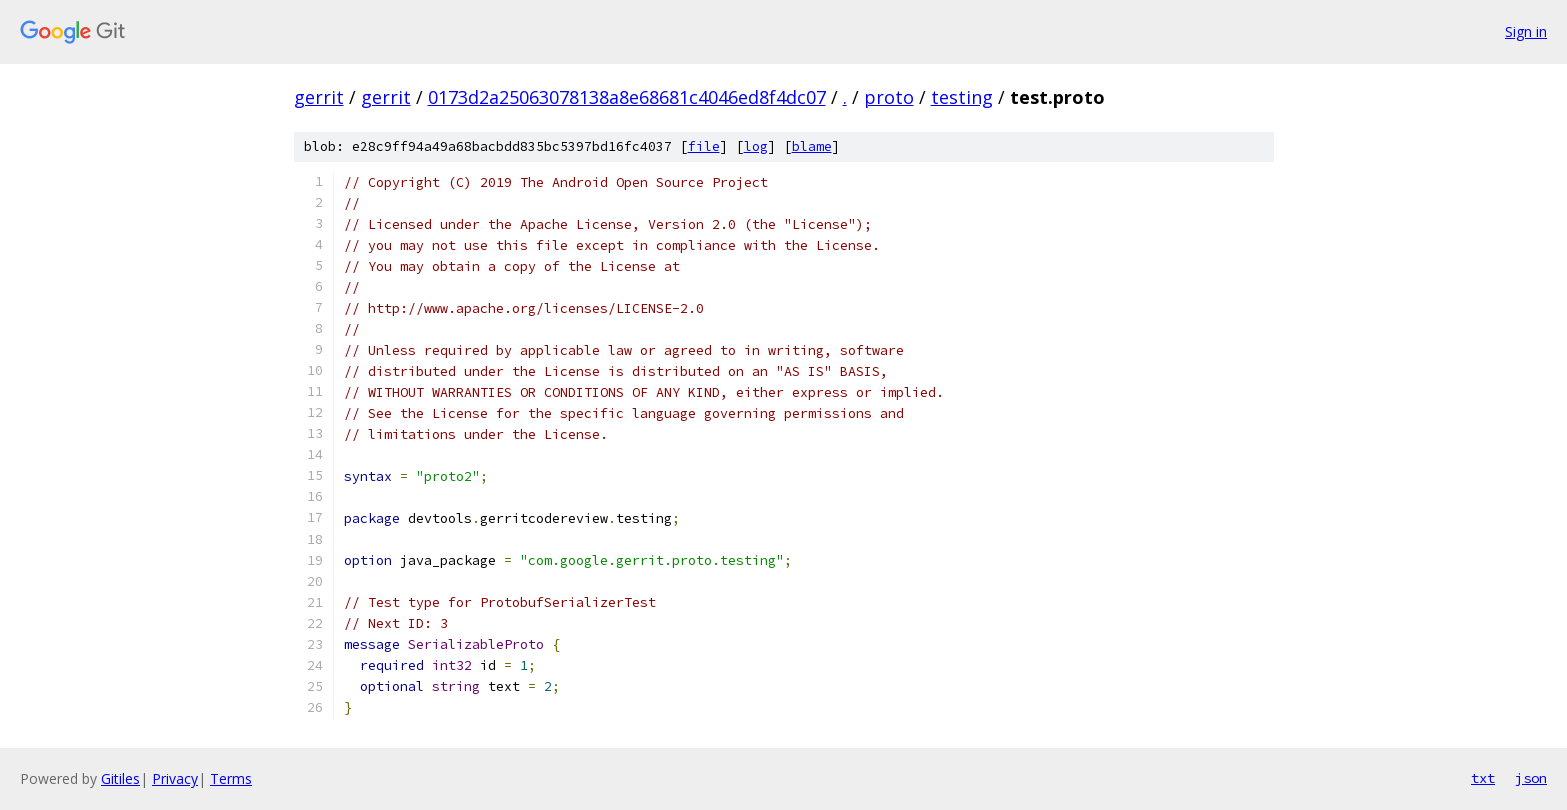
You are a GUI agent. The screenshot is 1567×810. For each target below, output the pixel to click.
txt (1483, 778)
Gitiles (120, 778)
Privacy (175, 778)
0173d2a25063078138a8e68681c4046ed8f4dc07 (627, 97)
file (704, 146)
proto (889, 97)
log (756, 146)
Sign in (1526, 31)
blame (812, 146)
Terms (231, 778)
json (1531, 778)
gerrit (319, 97)
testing (962, 97)
